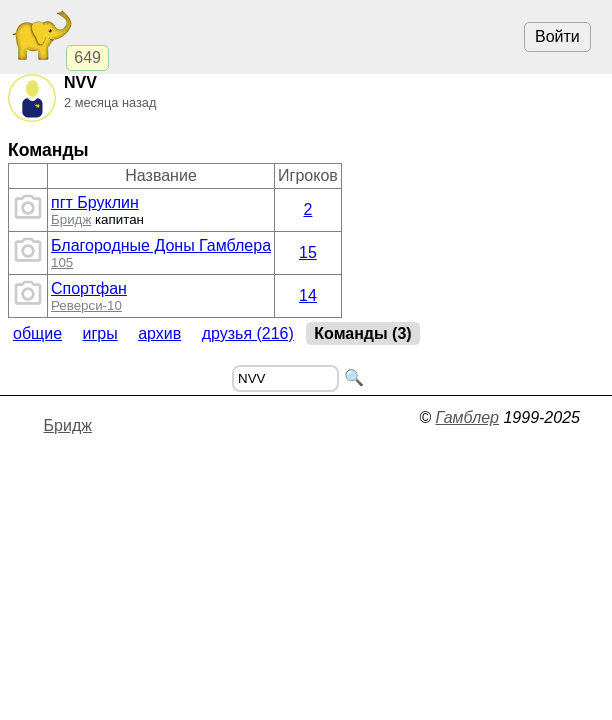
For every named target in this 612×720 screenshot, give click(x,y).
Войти (557, 36)
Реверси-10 (86, 305)
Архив (159, 333)
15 (308, 252)
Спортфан (89, 288)
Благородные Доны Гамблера (161, 245)
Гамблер (467, 417)
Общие (37, 333)
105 (62, 262)
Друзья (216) (248, 333)
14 (308, 295)
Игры (100, 333)
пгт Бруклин (95, 202)
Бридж (71, 219)
